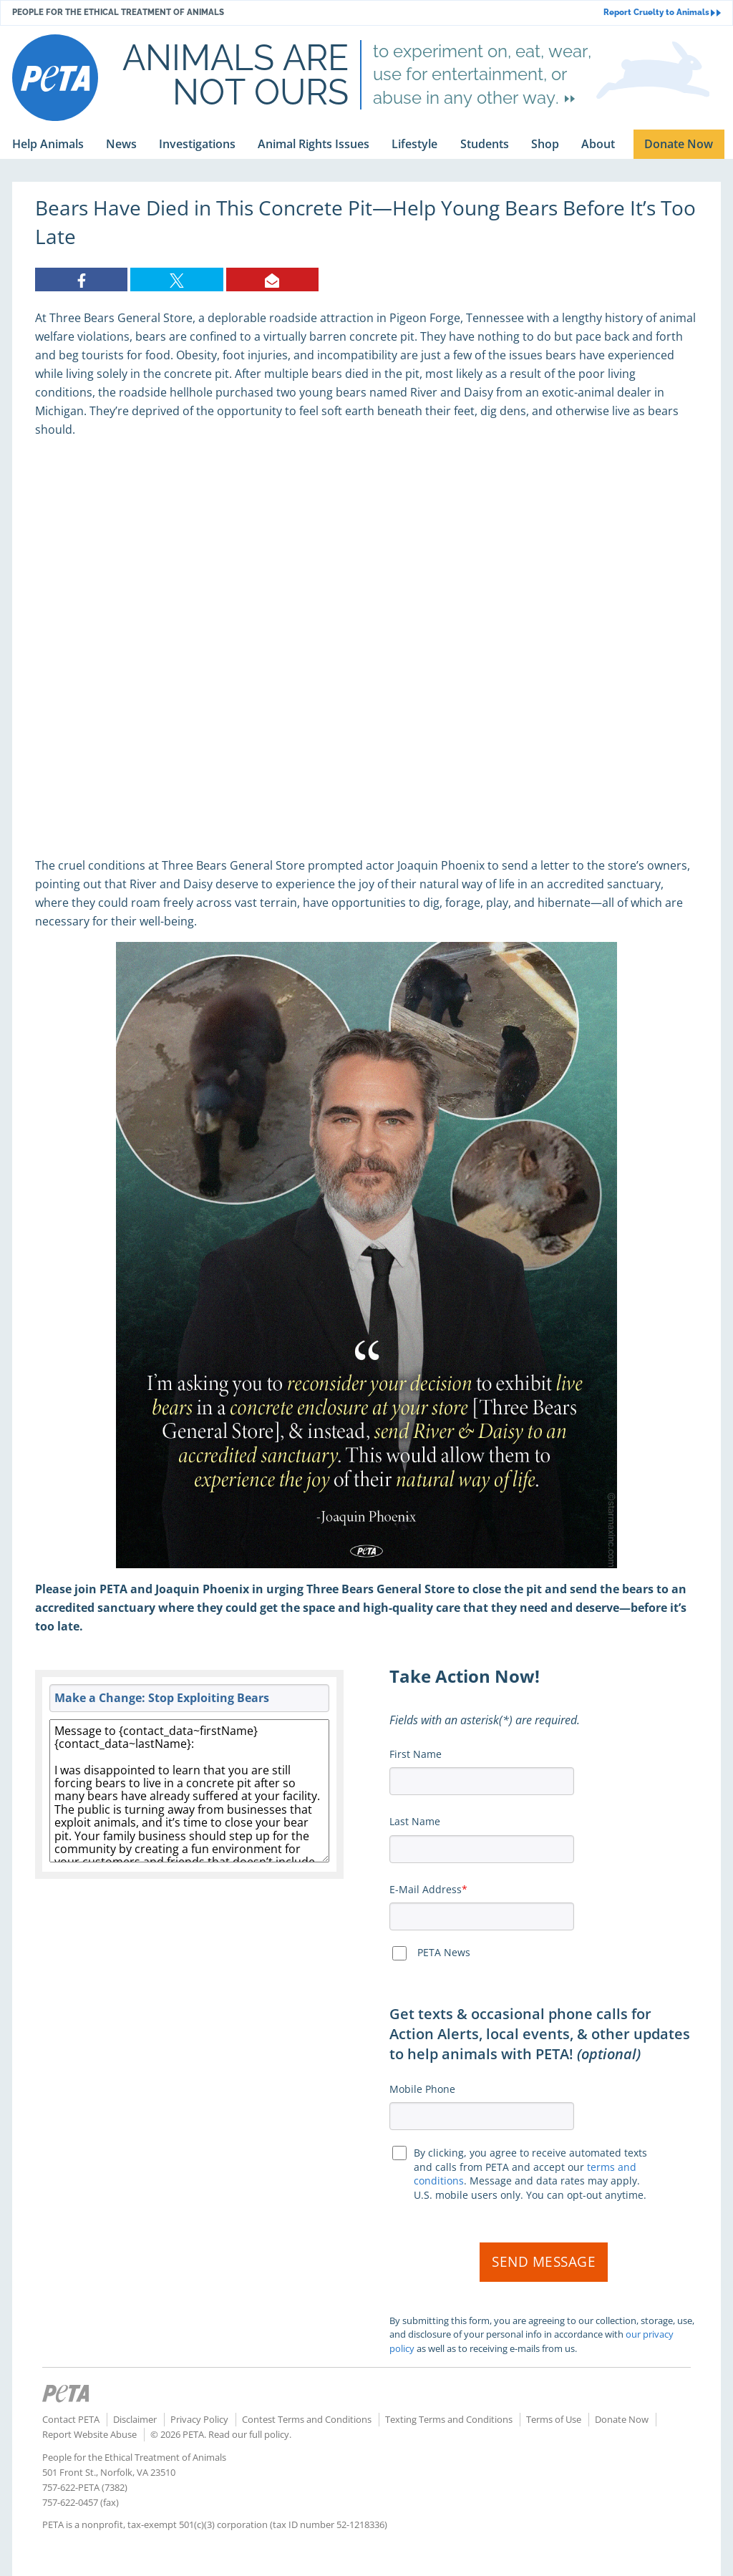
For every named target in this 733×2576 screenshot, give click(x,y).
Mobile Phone (422, 2089)
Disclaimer (135, 2419)
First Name (415, 1754)
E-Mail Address (425, 1889)
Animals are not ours (235, 74)
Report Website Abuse (89, 2434)
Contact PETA (70, 2419)
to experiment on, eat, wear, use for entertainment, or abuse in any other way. (482, 74)
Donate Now (622, 2419)
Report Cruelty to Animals (662, 13)
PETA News (443, 1952)
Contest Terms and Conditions (307, 2419)
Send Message (544, 2261)
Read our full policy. (249, 2434)
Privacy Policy (199, 2419)
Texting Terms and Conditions (449, 2419)
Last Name (414, 1821)
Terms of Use (553, 2419)
